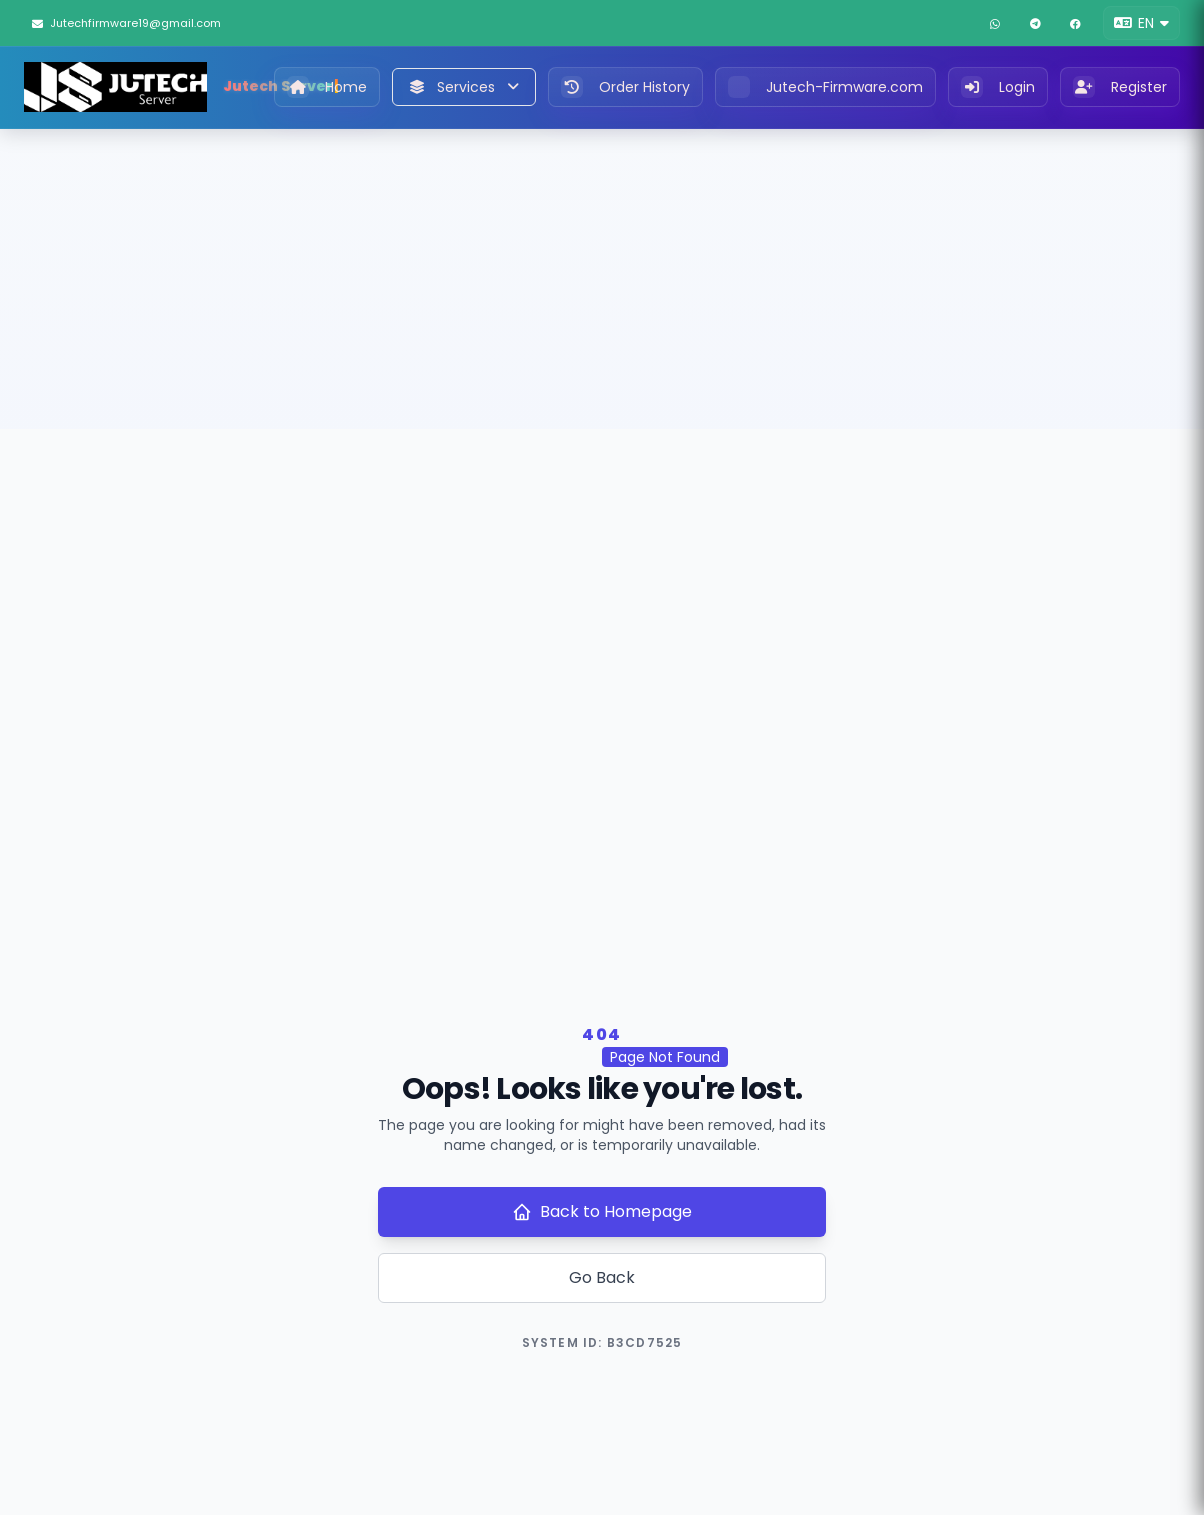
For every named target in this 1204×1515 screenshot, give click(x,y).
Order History (625, 87)
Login (998, 87)
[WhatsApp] (995, 23)
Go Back (602, 1277)
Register (1120, 87)
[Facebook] (1075, 23)
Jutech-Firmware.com (825, 87)
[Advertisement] (602, 279)
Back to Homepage (602, 1211)
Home (327, 87)
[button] (1141, 23)
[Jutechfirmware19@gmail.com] (143, 23)
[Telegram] (1035, 23)
